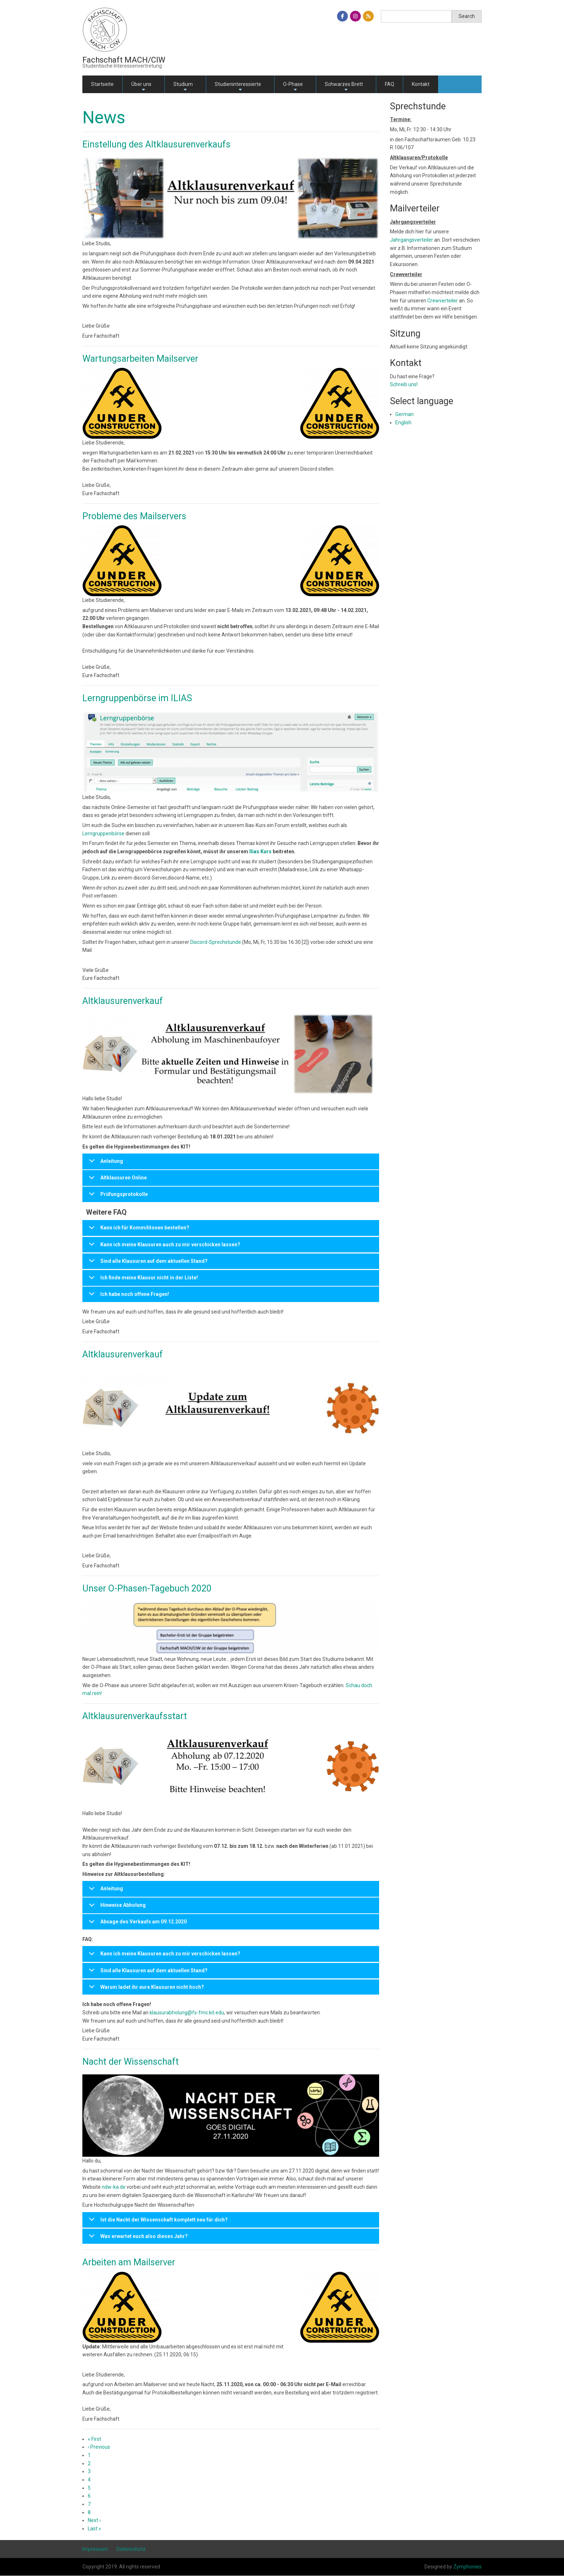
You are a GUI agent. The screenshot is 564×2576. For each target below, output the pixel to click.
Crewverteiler (442, 300)
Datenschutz (131, 2549)
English (403, 422)
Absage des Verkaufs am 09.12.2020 (136, 1924)
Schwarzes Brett (344, 87)
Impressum (95, 2549)
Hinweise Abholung (116, 1907)
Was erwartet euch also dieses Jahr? (137, 2238)
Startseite (102, 84)
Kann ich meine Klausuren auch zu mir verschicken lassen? (163, 1247)
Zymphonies (467, 2567)
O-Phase (293, 87)
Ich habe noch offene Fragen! (127, 1296)
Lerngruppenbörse (103, 833)
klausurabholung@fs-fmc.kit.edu (187, 2012)
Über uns (141, 87)
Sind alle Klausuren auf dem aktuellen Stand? (147, 1263)
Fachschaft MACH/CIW (123, 59)
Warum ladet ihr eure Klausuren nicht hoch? (145, 1989)
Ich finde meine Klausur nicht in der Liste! (142, 1280)
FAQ (389, 84)
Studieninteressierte (238, 87)
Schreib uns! (404, 384)
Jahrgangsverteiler (412, 240)
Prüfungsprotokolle (117, 1196)
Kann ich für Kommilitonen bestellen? (137, 1230)
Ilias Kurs (260, 851)
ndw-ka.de (114, 2187)
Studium (183, 87)
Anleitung (104, 1163)
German (404, 414)
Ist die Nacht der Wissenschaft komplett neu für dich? (157, 2222)
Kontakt (420, 84)
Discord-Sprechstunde (215, 942)
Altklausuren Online (116, 1180)
